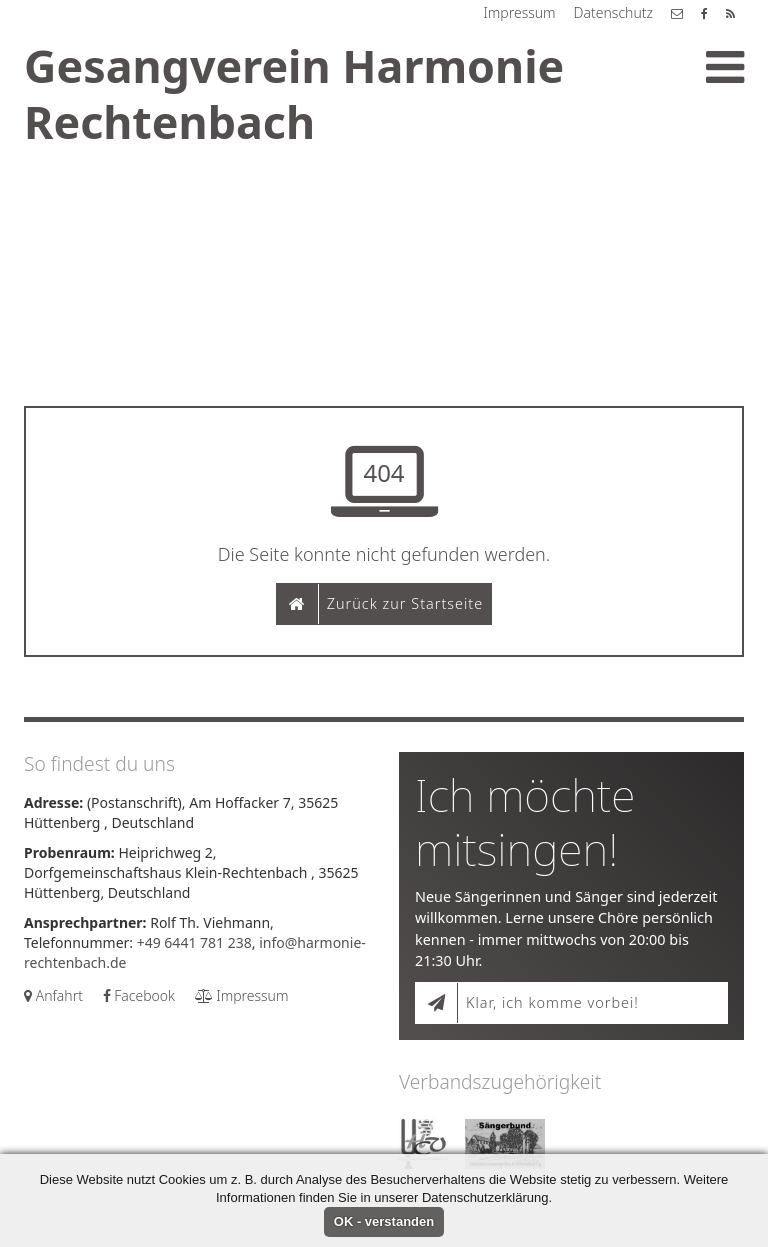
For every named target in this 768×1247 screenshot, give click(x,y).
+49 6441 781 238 (194, 942)
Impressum (519, 12)
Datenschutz (613, 12)
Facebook (139, 995)
